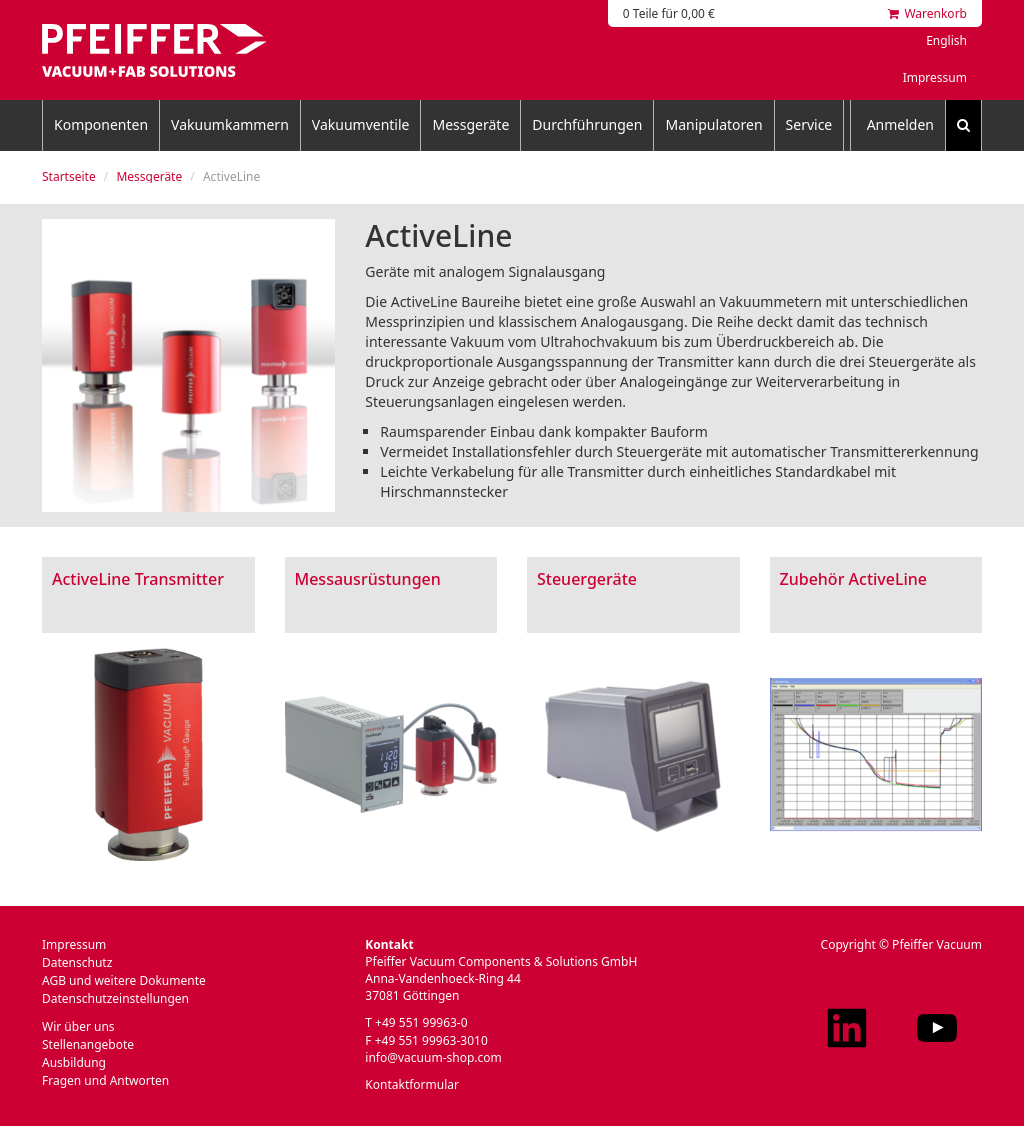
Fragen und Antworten (105, 1080)
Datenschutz (77, 962)
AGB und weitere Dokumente (124, 980)
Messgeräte (470, 124)
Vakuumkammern (230, 124)
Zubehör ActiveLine (854, 579)
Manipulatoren (713, 124)
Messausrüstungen (368, 579)
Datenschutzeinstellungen (115, 998)
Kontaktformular (412, 1084)
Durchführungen (587, 124)
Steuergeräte (587, 579)
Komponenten (101, 124)
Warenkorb (927, 13)
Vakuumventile (361, 124)
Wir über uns (78, 1026)
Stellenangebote (88, 1044)
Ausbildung (74, 1062)
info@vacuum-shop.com (433, 1057)
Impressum (935, 77)
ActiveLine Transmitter (138, 579)
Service (809, 124)
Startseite (69, 176)
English (946, 40)
